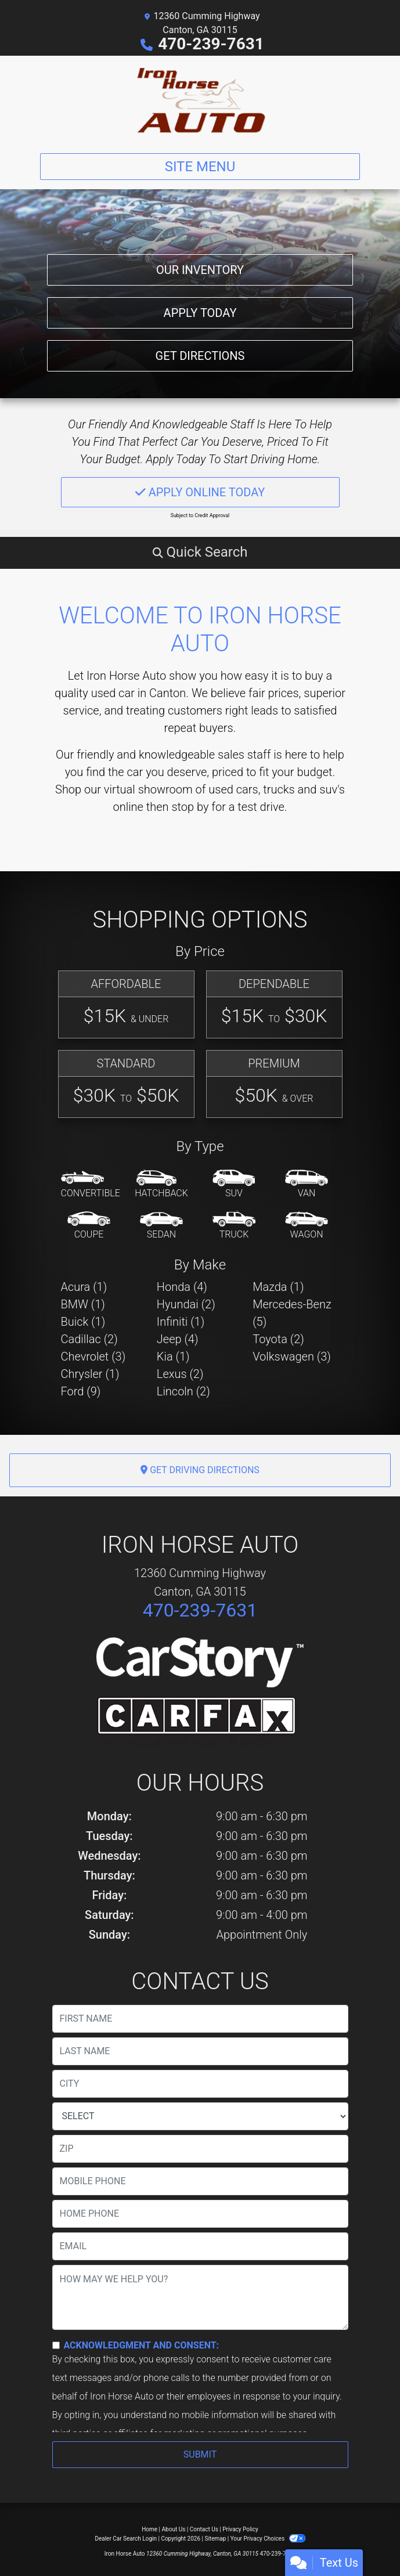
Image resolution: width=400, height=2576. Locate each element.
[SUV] (233, 1184)
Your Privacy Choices (267, 2538)
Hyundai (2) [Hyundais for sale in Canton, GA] (186, 1304)
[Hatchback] (161, 1184)
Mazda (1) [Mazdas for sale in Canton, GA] (278, 1287)
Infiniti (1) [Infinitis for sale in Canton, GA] (180, 1322)
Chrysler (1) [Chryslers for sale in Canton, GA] (90, 1374)
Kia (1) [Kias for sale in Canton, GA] (173, 1356)
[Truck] (233, 1226)
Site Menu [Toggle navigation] (200, 166)
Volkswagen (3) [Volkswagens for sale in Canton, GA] (292, 1356)
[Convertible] (90, 1184)
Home (149, 2529)
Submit (200, 2454)
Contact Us (204, 2529)
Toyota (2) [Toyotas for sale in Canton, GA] (278, 1339)
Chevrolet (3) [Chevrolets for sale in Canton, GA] (93, 1356)
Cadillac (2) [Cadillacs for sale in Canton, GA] (89, 1339)
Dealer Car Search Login (126, 2538)
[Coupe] (88, 1226)
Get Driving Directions (200, 1469)
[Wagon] (306, 1226)
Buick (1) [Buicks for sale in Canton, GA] (83, 1322)
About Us (174, 2529)
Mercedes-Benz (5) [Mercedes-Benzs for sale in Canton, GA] (292, 1313)
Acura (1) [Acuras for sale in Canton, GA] (84, 1287)
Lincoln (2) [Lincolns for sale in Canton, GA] (183, 1391)
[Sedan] (161, 1226)
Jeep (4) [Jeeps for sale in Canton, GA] (178, 1339)
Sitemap (215, 2538)
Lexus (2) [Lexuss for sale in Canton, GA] (180, 1374)
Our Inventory (200, 270)
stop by (189, 807)
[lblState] (200, 2116)
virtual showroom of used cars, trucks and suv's (224, 789)
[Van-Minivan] (306, 1184)
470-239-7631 (211, 43)
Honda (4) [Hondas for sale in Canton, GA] (182, 1287)
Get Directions (200, 356)
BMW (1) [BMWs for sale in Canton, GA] (83, 1304)
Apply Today (200, 313)
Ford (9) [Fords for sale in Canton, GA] (81, 1391)
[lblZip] (200, 2149)
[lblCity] (200, 2084)
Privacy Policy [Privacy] (240, 2529)
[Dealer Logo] (200, 100)
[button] (200, 552)
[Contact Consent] (56, 2345)
